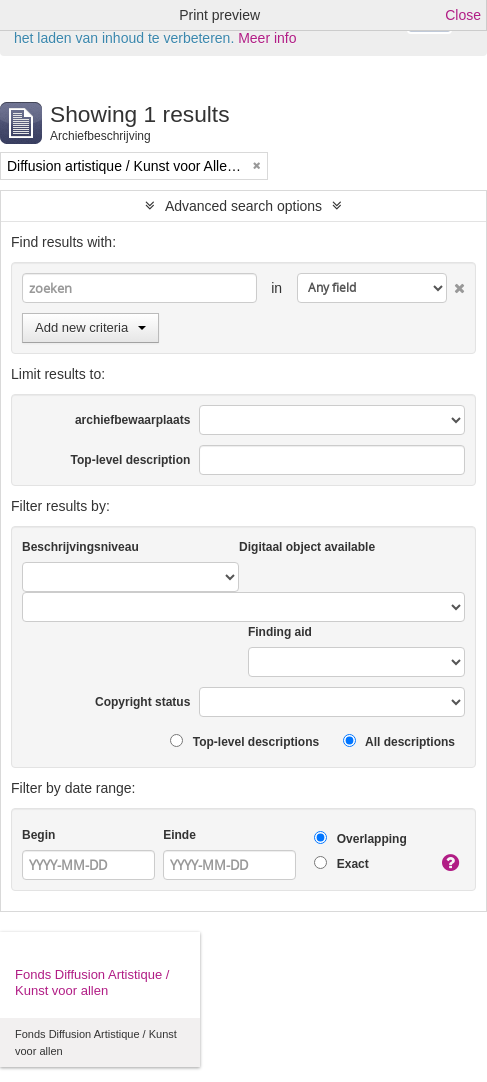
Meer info (267, 38)
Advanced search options (243, 206)
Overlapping (360, 838)
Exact (341, 863)
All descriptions (399, 741)
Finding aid (280, 632)
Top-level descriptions (244, 741)
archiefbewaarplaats (132, 420)
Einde (179, 835)
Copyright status (142, 702)
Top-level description (131, 460)
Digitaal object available (307, 547)
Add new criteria (90, 327)
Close (463, 15)
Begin (38, 835)
